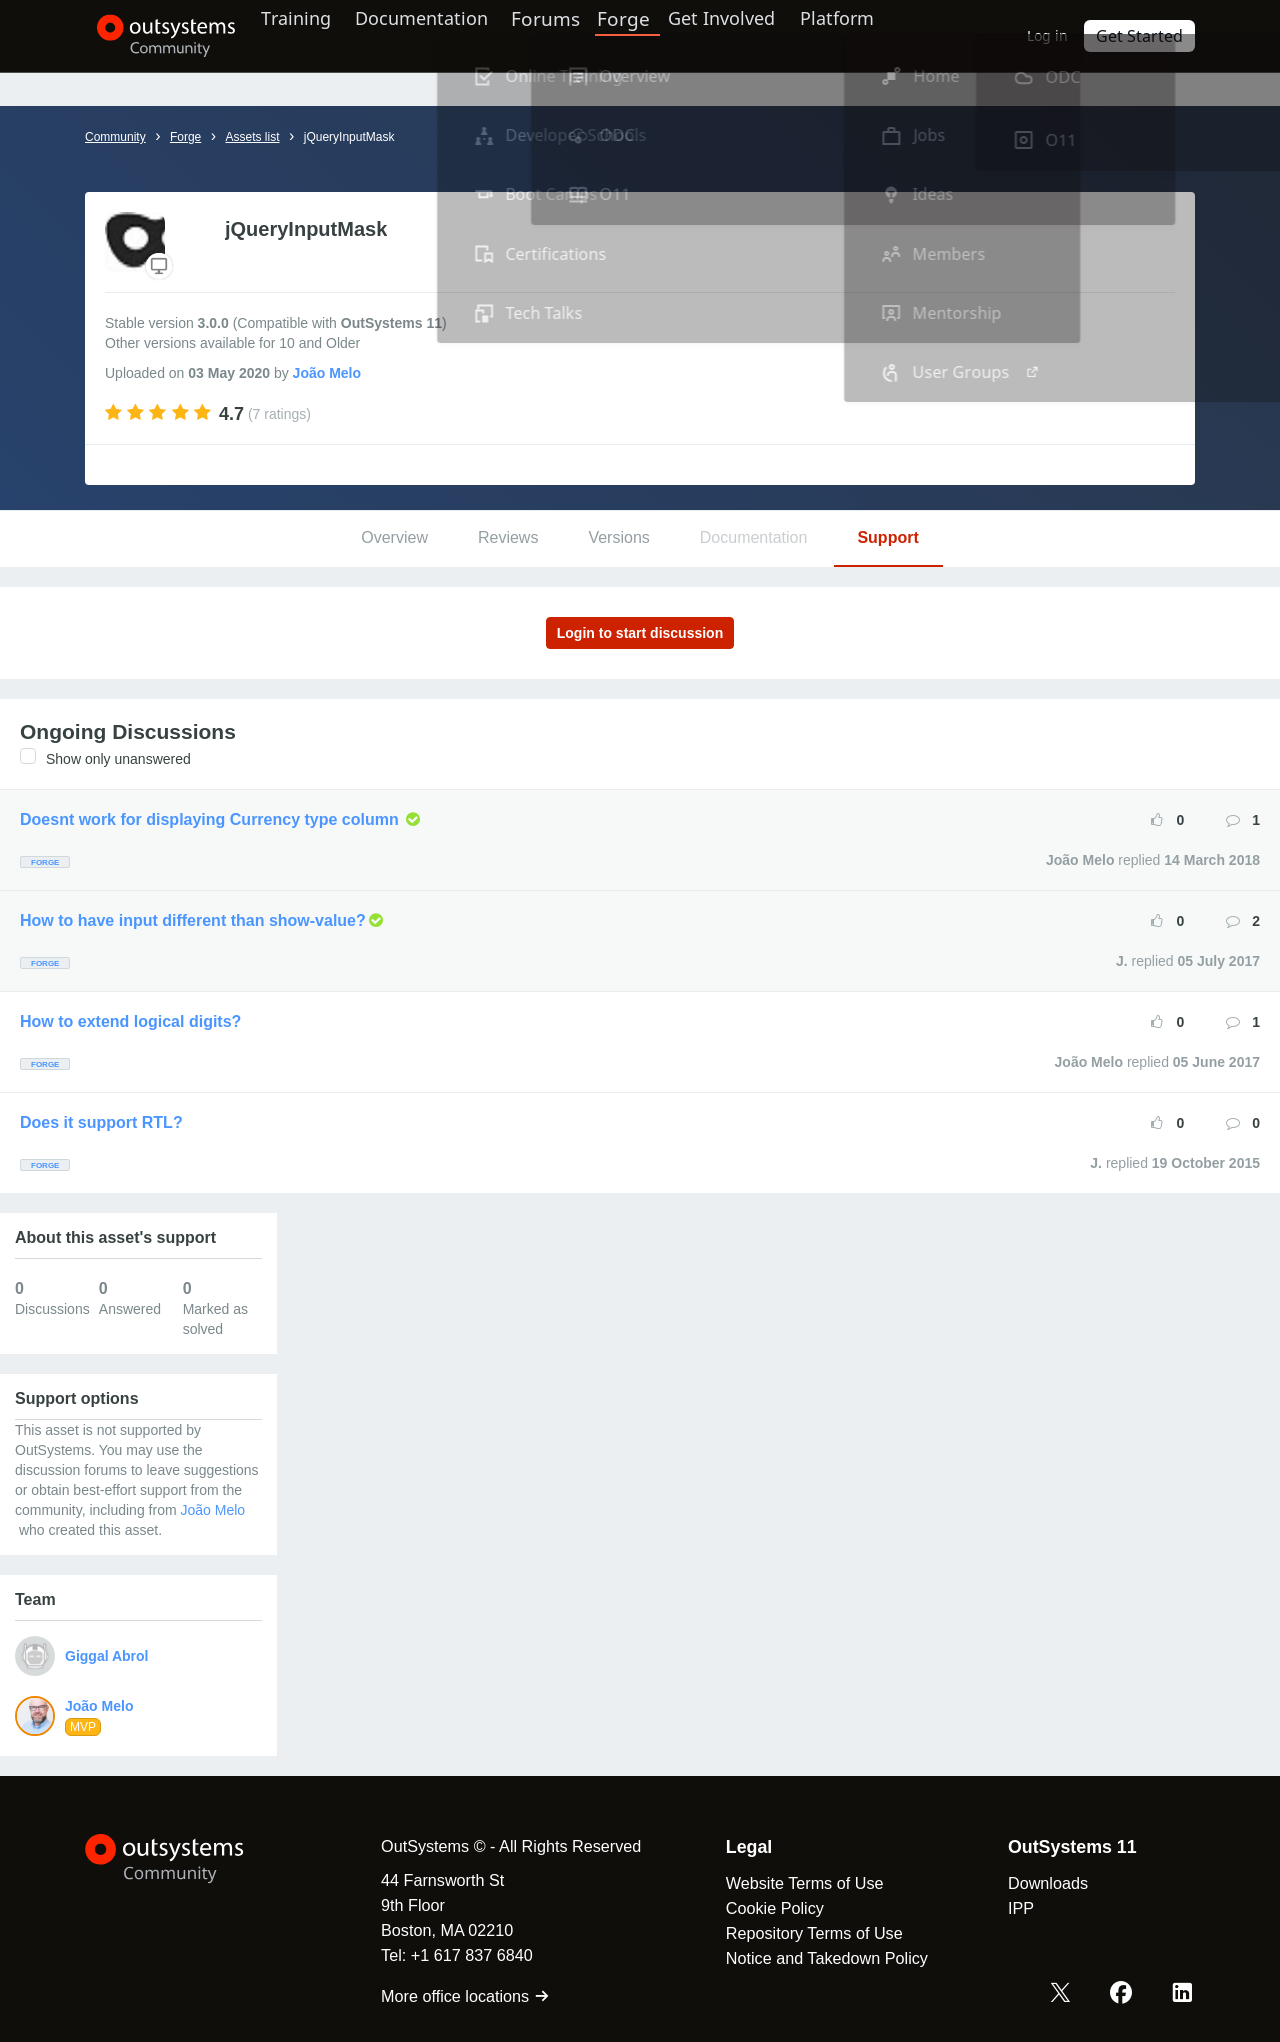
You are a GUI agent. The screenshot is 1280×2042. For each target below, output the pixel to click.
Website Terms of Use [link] (789, 1883)
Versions (618, 537)
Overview (394, 537)
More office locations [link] (449, 1996)
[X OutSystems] (1068, 1995)
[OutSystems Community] (154, 36)
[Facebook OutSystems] (1126, 1995)
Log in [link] (1058, 35)
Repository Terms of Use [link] (798, 1933)
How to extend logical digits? (130, 1021)
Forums (582, 35)
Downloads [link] (1032, 1883)
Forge (657, 35)
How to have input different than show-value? (193, 920)
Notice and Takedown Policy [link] (811, 1958)
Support (887, 537)
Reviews (508, 537)
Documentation (448, 35)
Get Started (1145, 35)
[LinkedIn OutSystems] (1184, 1995)
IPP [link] (1005, 1908)
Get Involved (750, 35)
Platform (876, 35)
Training (312, 35)
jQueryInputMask (349, 137)
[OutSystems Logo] (185, 1859)
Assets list (252, 137)
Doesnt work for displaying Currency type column (211, 819)
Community (115, 137)
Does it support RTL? (101, 1122)
